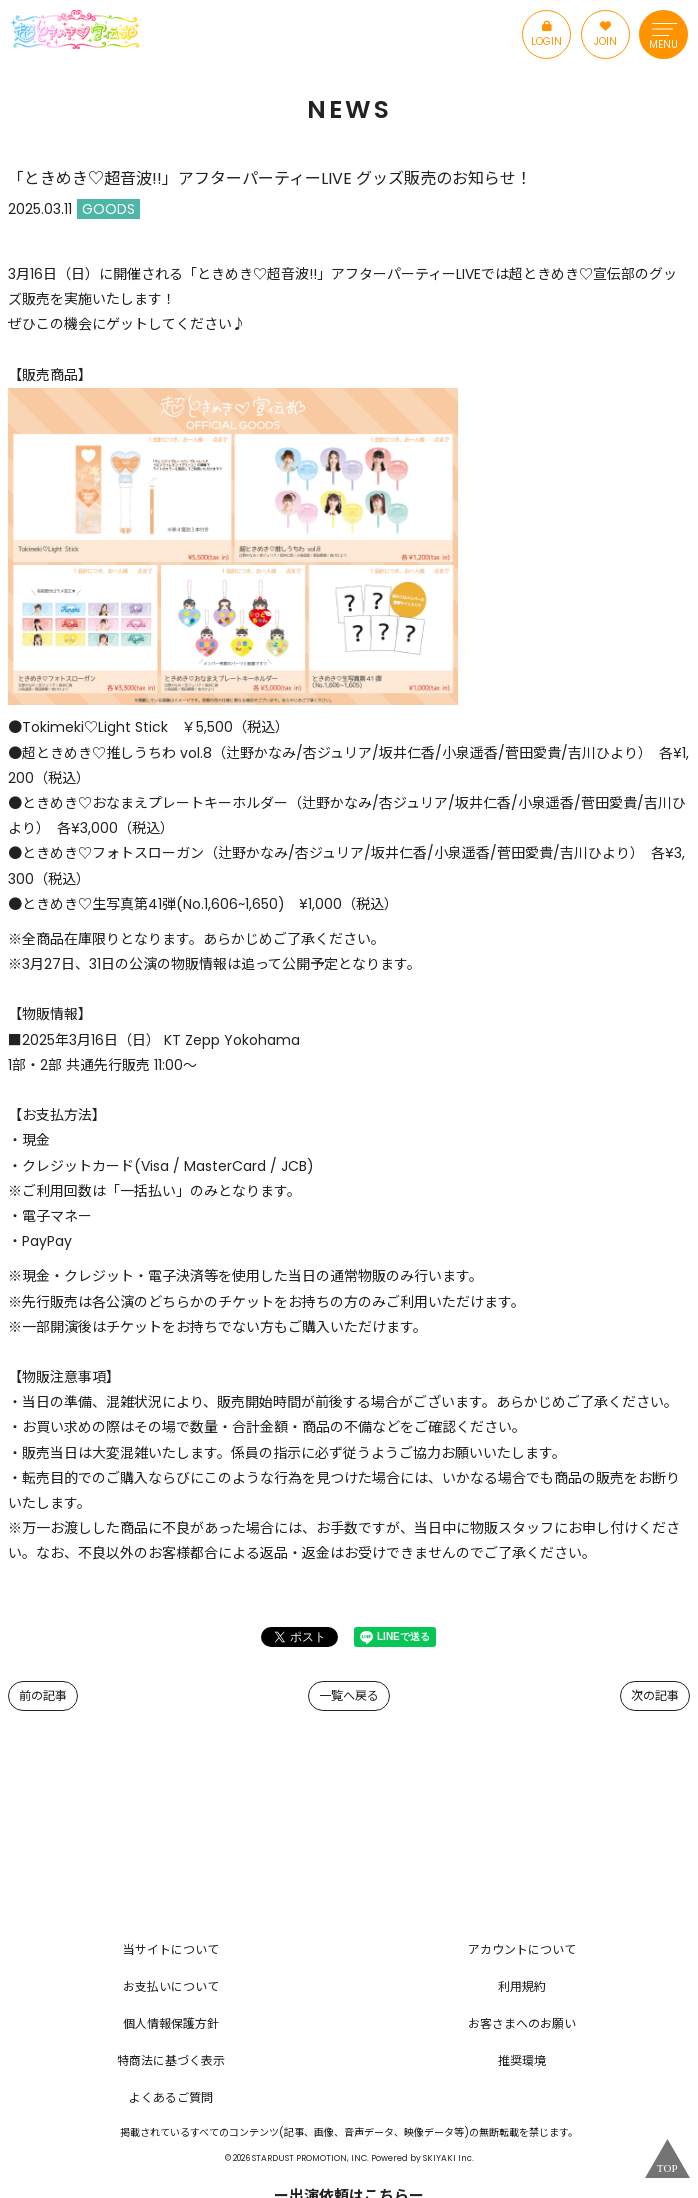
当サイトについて (171, 1949)
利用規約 (522, 1986)
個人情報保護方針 (171, 2023)
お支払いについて (171, 1986)
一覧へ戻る (349, 1695)
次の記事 (655, 1695)
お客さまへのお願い (522, 2023)
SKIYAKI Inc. (448, 2158)
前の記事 (43, 1695)
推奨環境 (522, 2060)
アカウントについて (522, 1949)
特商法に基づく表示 (171, 2060)
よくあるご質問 (171, 2097)
